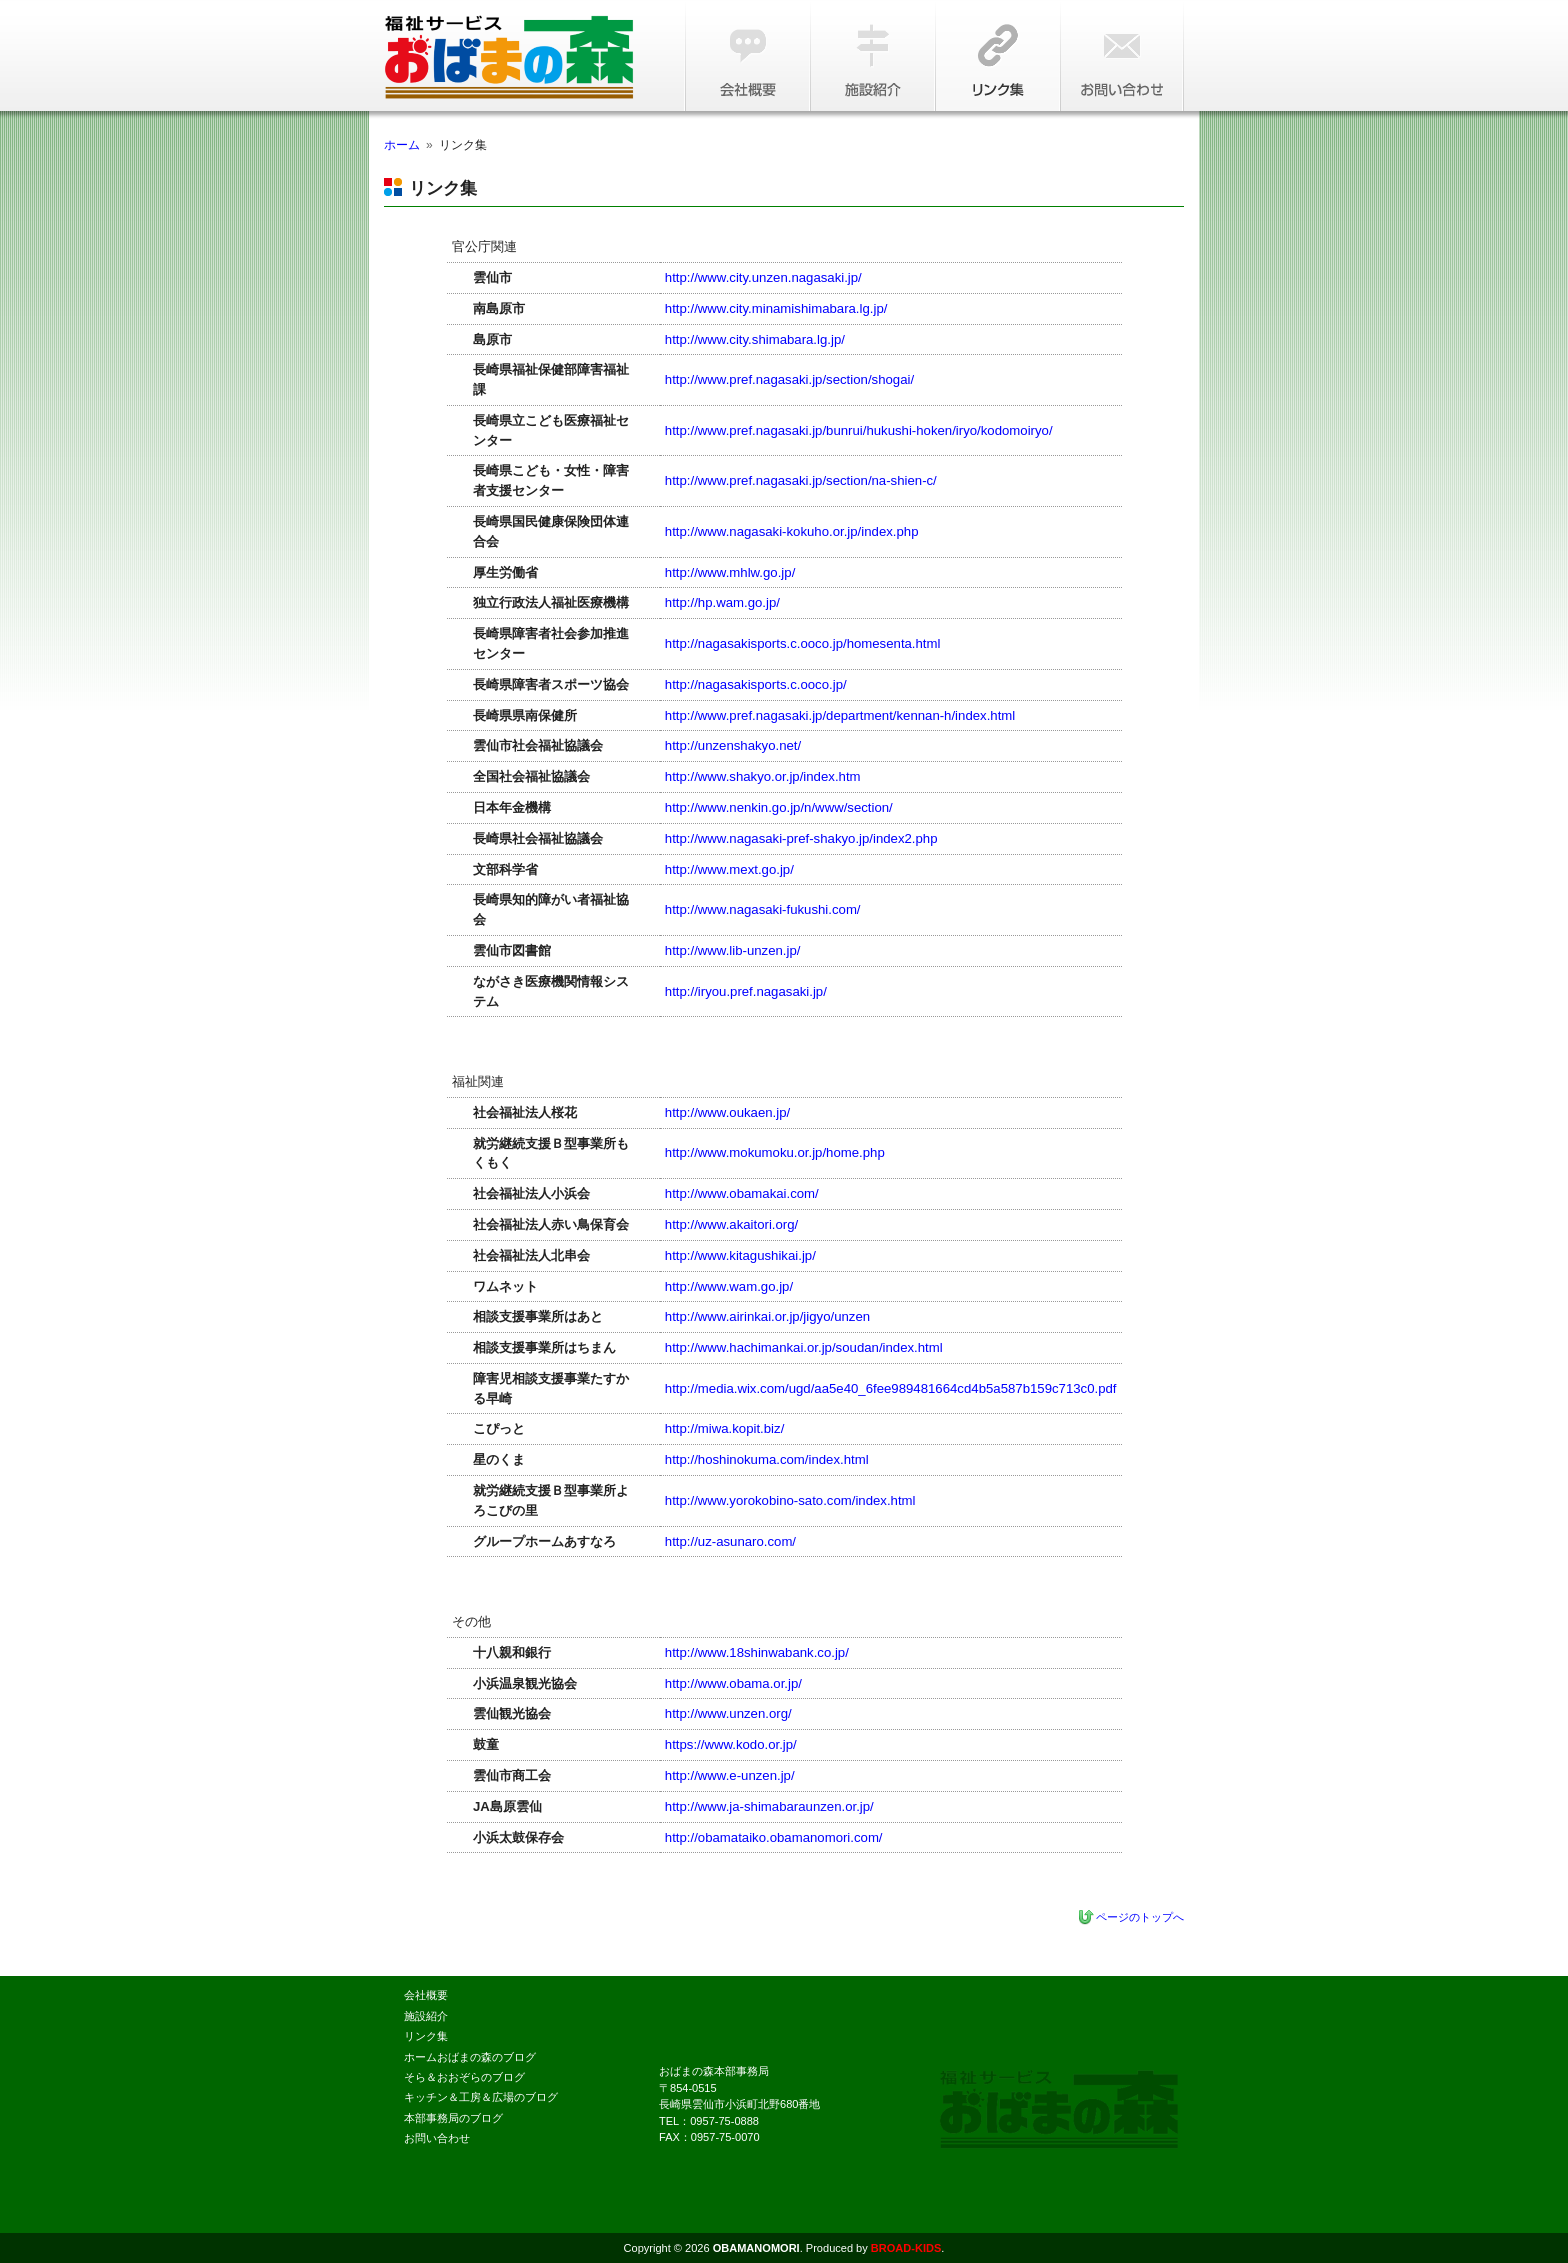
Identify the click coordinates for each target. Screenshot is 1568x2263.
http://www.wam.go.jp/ (729, 1286)
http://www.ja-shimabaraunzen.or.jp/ (769, 1806)
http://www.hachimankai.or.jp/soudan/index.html (804, 1347)
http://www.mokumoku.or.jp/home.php (775, 1152)
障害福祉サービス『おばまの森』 (524, 57)
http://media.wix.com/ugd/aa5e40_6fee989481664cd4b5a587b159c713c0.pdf (891, 1388)
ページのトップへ (1140, 1917)
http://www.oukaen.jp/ (727, 1112)
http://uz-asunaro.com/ (730, 1541)
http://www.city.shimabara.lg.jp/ (755, 339)
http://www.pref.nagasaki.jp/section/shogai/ (789, 379)
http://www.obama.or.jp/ (733, 1683)
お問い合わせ (1121, 55)
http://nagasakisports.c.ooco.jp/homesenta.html (803, 643)
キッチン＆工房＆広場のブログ (481, 2097)
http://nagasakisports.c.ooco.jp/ (756, 684)
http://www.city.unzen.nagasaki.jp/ (763, 277)
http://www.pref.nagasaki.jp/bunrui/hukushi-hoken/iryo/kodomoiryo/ (859, 430)
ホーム (402, 145)
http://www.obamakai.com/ (742, 1193)
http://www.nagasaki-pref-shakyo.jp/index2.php (801, 838)
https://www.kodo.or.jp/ (731, 1744)
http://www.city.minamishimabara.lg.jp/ (776, 308)
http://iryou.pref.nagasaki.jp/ (746, 991)
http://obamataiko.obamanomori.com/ (774, 1837)
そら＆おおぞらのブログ (464, 2077)
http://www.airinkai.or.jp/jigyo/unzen (767, 1316)
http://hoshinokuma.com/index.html (767, 1459)
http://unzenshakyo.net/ (733, 745)
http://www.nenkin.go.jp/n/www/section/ (779, 807)
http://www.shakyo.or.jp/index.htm (763, 776)
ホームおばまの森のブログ (470, 2057)
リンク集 (996, 55)
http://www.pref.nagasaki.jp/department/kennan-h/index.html (840, 715)
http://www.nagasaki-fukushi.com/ (763, 909)
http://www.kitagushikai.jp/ (740, 1255)
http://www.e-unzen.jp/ (730, 1775)
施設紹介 (871, 55)
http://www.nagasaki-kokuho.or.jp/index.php (792, 531)
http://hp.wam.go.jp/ (722, 602)
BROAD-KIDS (906, 2248)
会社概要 (746, 55)
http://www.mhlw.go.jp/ (730, 572)
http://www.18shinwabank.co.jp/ (757, 1652)
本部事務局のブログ (453, 2118)
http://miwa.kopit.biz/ (724, 1428)
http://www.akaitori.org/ (731, 1224)
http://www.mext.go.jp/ (729, 869)
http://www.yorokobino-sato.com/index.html (790, 1500)
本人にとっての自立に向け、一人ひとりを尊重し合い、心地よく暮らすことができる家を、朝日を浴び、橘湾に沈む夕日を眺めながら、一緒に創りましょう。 (1059, 2110)
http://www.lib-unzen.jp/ (733, 950)
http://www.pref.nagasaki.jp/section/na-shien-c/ (801, 480)
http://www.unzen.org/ (728, 1713)
